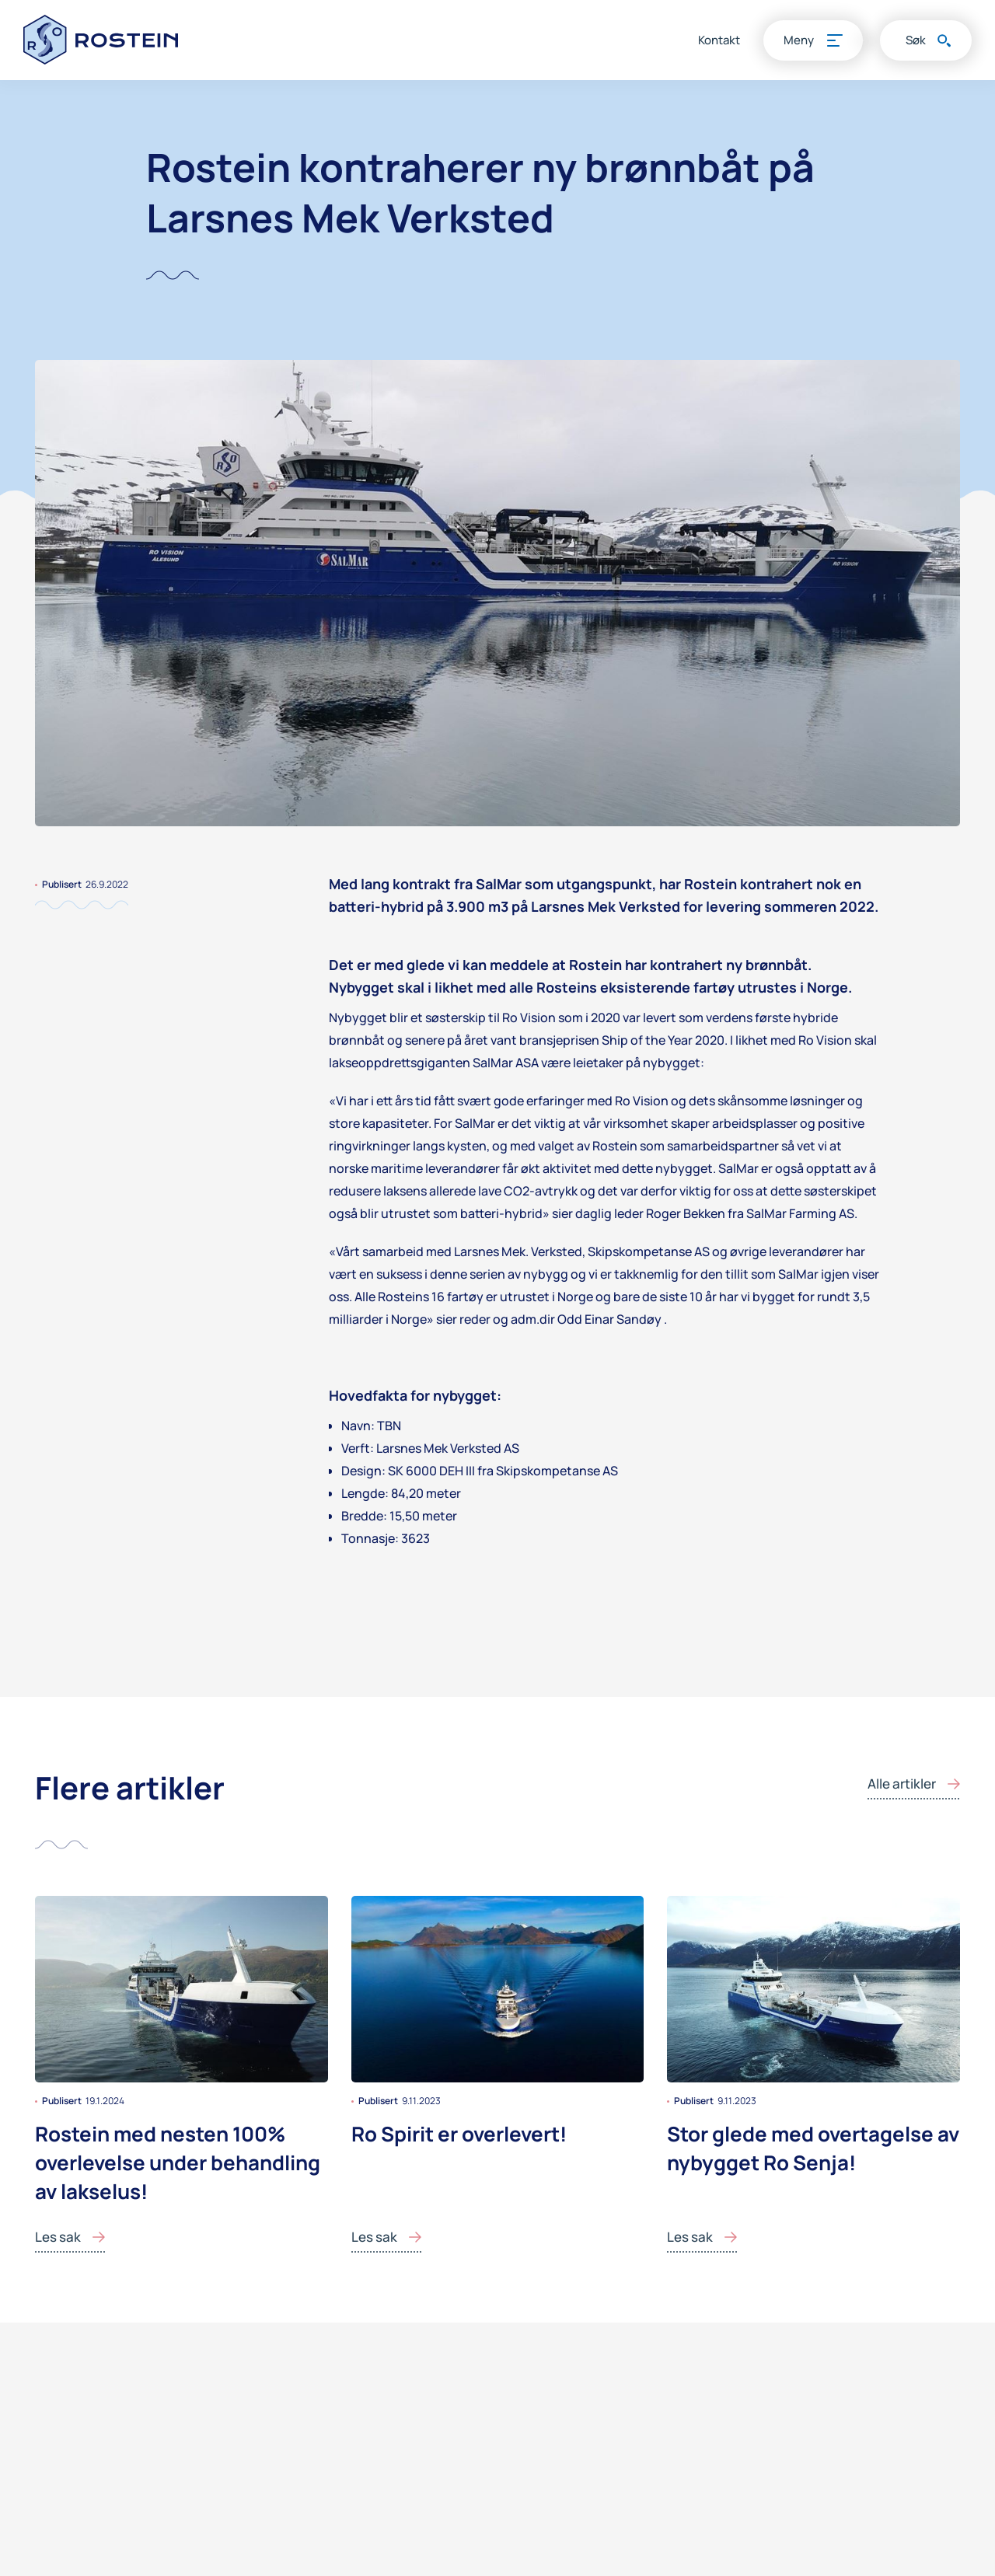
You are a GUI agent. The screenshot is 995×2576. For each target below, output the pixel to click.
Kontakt (719, 40)
